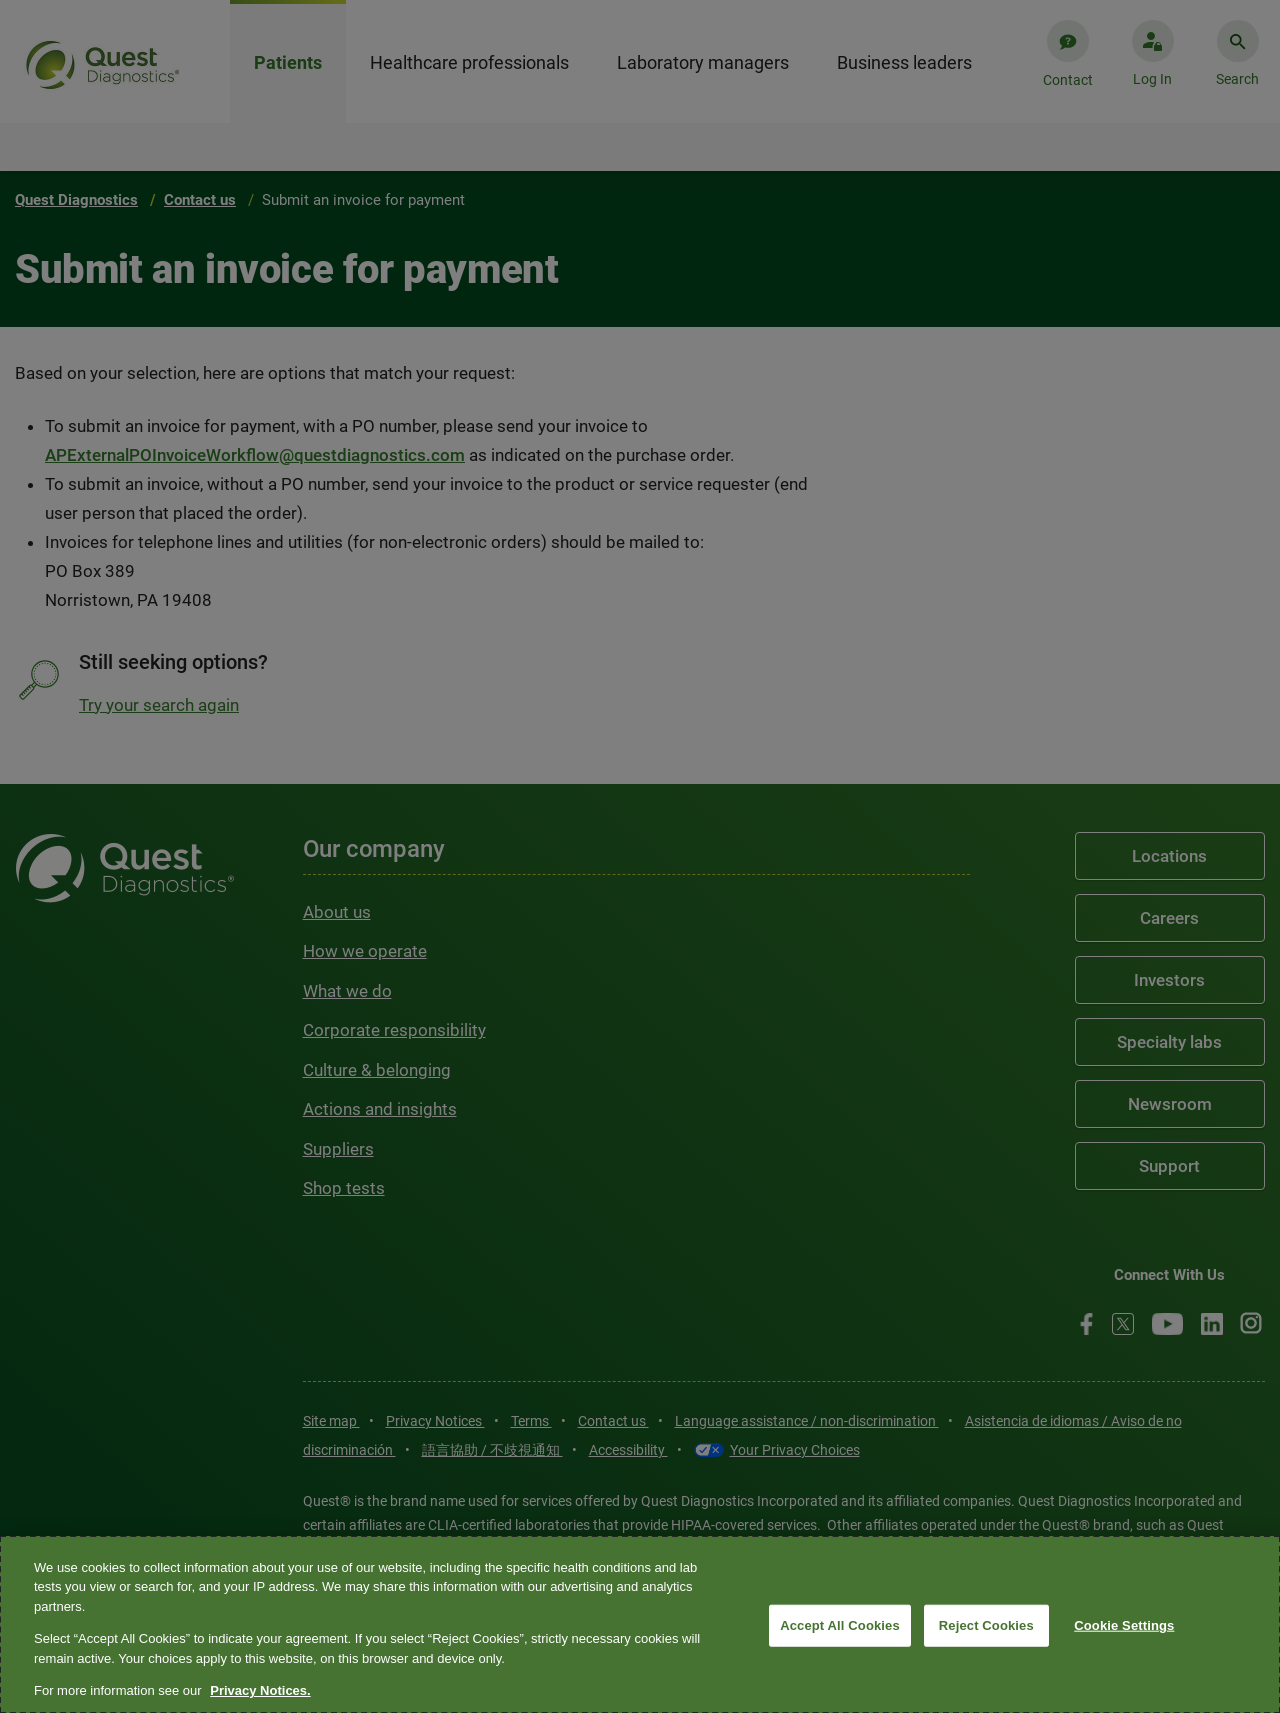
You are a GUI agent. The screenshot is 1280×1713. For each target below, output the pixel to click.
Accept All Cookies (840, 1625)
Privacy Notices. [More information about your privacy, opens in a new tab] (260, 1690)
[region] (640, 1624)
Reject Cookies (986, 1625)
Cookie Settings (1124, 1625)
